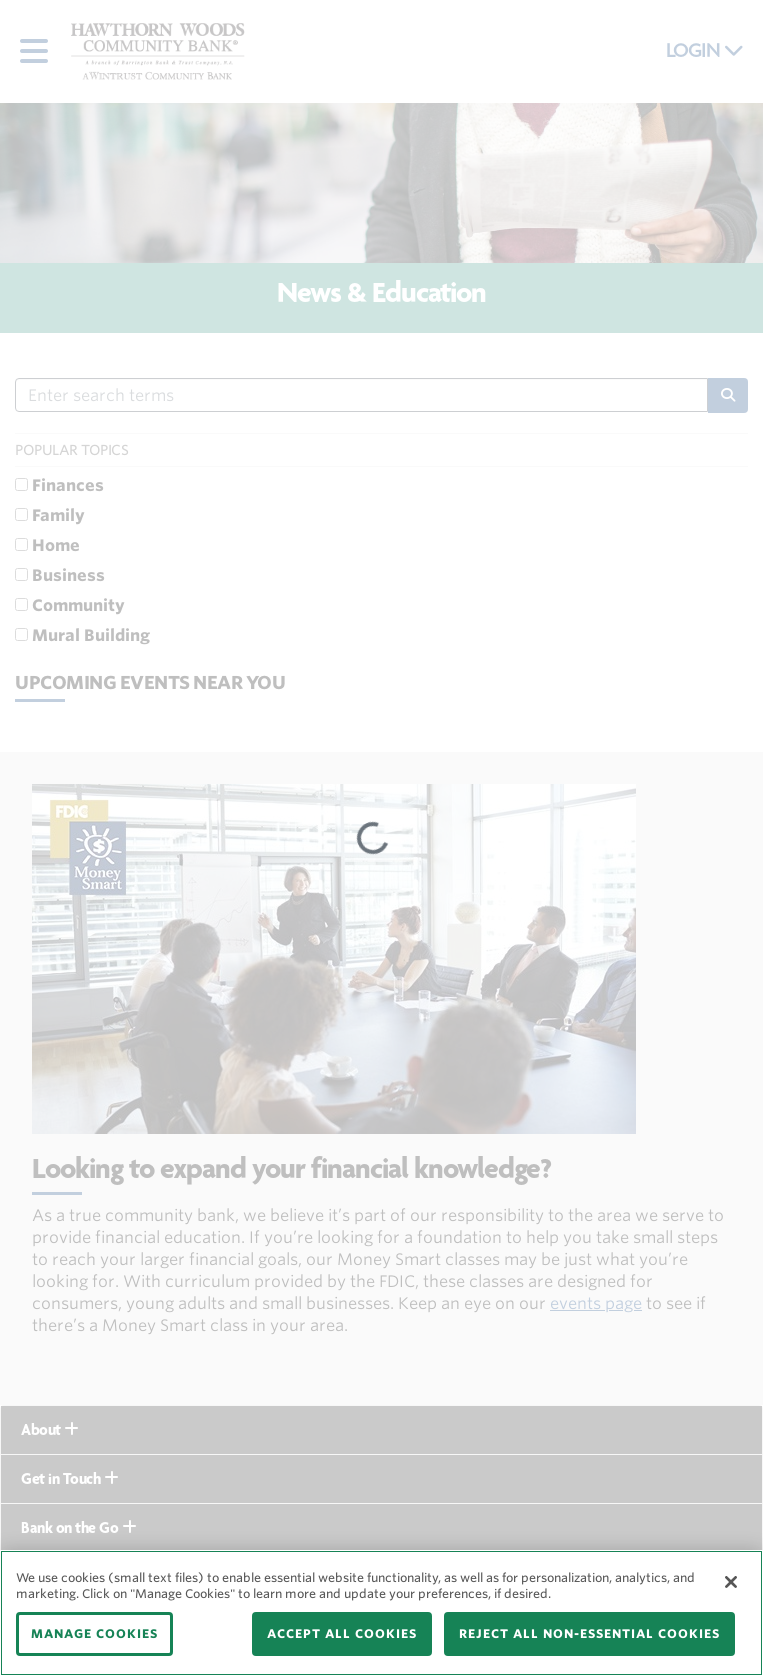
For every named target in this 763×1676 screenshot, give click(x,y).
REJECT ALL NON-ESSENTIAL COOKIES (589, 1633)
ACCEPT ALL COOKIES (342, 1633)
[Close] (731, 1582)
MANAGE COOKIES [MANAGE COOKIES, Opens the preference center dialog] (94, 1633)
